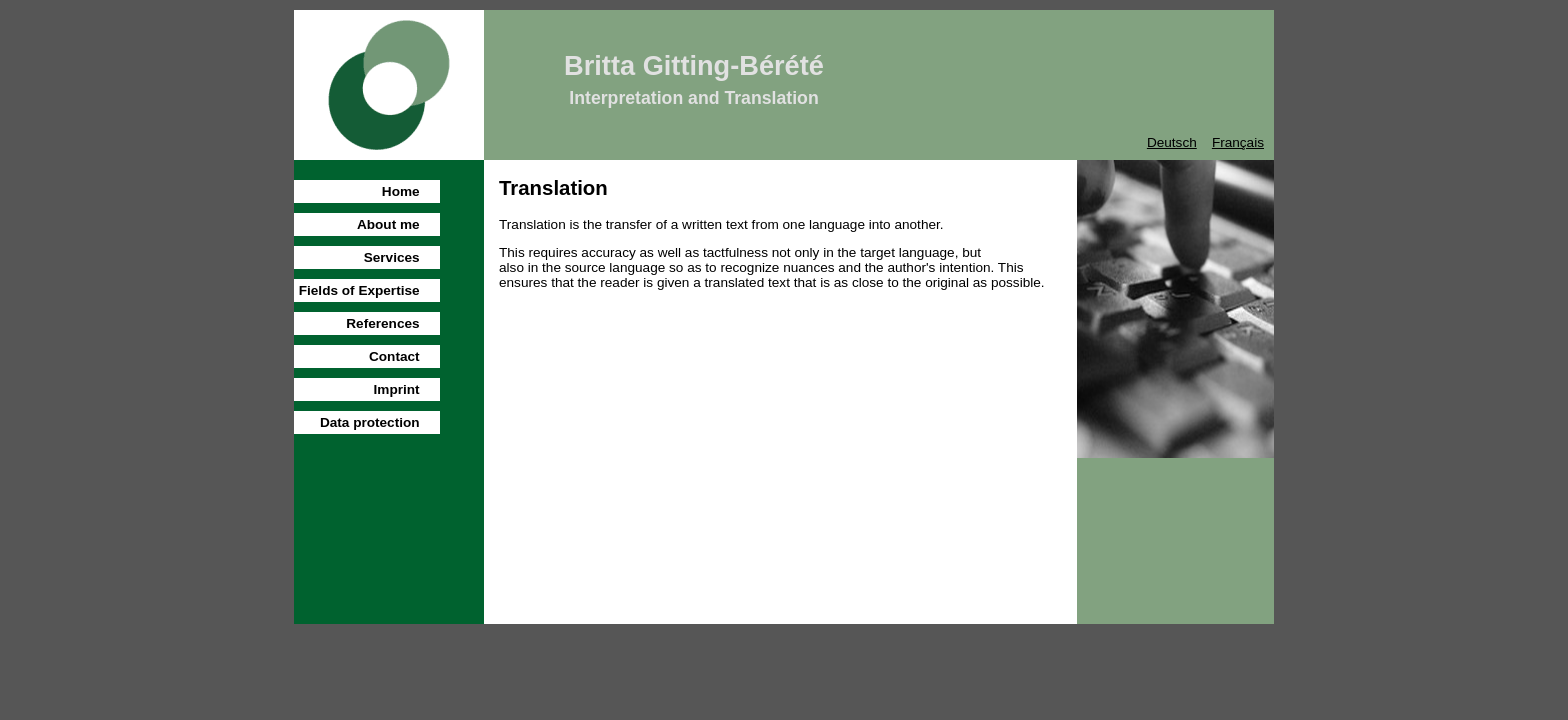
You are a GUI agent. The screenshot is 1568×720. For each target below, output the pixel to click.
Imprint (397, 389)
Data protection (370, 422)
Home (401, 191)
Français (1238, 142)
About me (388, 224)
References (382, 323)
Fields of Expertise (359, 290)
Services (392, 257)
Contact (394, 356)
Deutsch (1172, 142)
